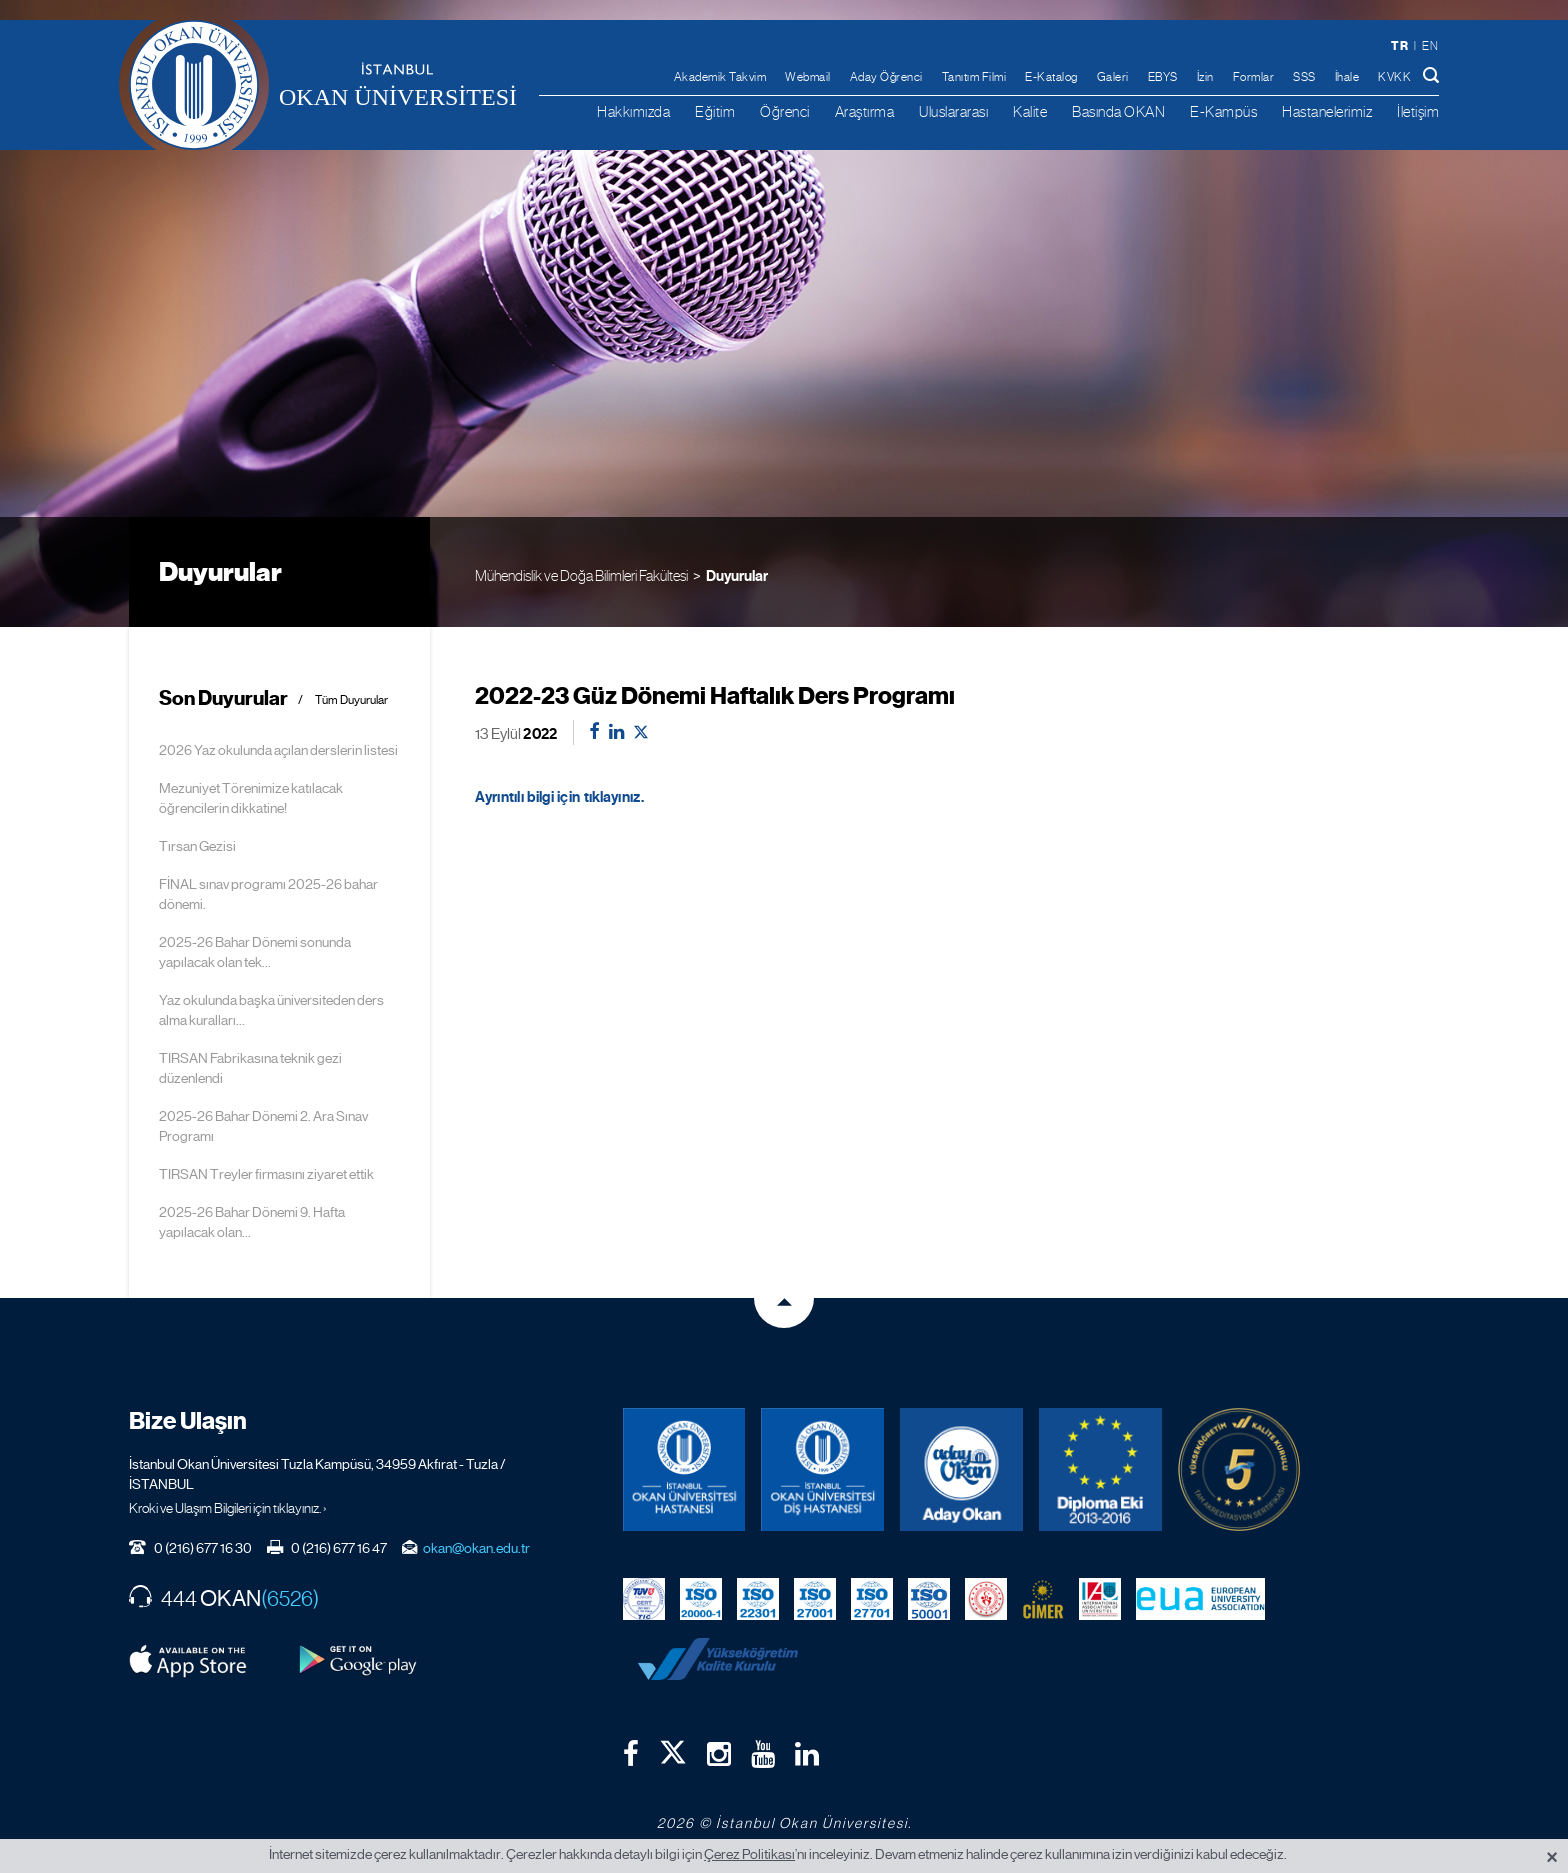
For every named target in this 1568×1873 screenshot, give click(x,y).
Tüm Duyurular (351, 700)
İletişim (1418, 111)
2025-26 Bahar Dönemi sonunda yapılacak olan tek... (255, 952)
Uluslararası (953, 111)
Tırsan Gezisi (197, 846)
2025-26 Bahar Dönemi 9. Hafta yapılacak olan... (252, 1222)
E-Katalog (1051, 77)
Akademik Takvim (720, 77)
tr (1399, 45)
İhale (1347, 77)
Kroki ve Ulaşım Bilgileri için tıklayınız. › (228, 1508)
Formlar (1254, 77)
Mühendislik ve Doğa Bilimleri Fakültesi (581, 575)
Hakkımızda (633, 111)
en (1430, 46)
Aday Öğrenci (886, 77)
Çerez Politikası (749, 1854)
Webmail (808, 77)
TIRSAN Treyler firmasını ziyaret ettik (266, 1174)
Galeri (1113, 77)
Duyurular (737, 576)
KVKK (1394, 77)
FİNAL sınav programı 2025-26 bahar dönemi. (268, 894)
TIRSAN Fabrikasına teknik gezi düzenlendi (250, 1068)
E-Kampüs (1223, 111)
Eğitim (715, 111)
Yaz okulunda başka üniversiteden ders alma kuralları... (271, 1010)
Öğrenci (785, 111)
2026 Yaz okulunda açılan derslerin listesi (278, 750)
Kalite (1030, 111)
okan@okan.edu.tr (476, 1548)
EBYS (1163, 77)
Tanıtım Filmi (974, 77)
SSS (1304, 77)
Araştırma (865, 111)
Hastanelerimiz (1327, 111)
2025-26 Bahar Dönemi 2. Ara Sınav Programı (263, 1126)
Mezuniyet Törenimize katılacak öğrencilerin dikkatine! (251, 798)
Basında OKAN (1118, 111)
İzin (1205, 77)
